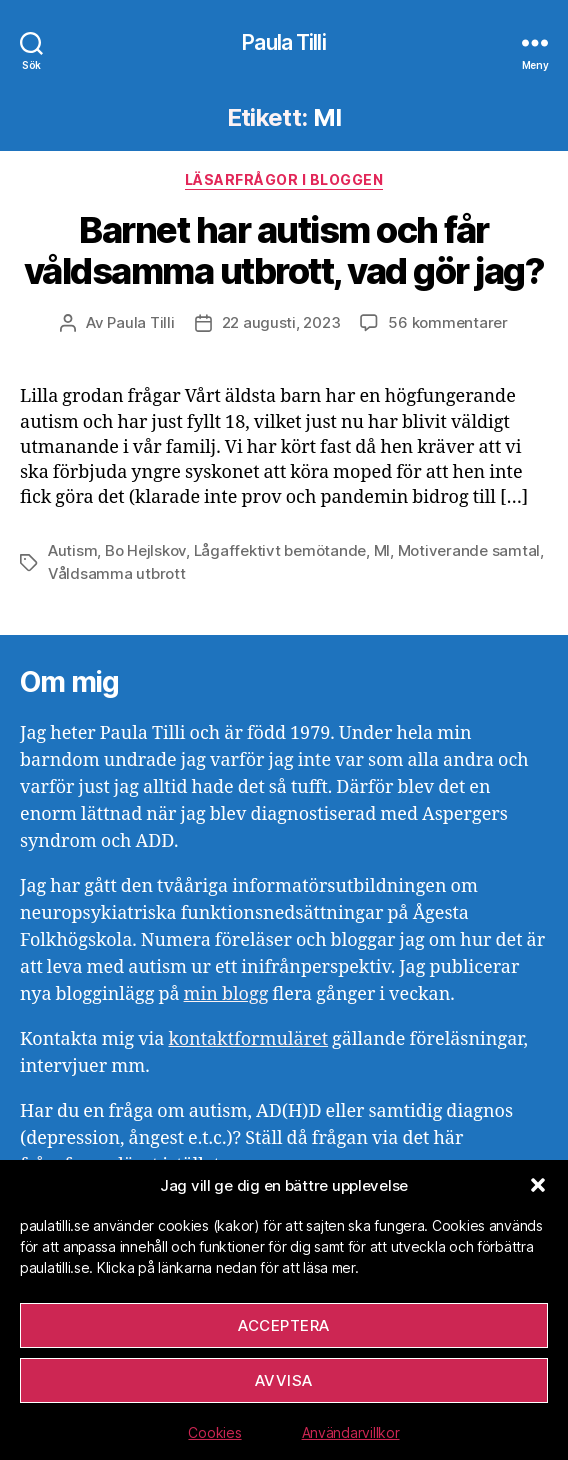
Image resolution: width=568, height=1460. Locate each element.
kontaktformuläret (248, 1039)
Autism (72, 550)
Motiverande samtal (469, 550)
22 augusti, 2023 (281, 322)
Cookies (214, 1432)
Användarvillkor (351, 1432)
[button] (538, 1185)
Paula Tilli (283, 42)
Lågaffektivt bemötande (280, 550)
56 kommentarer (447, 322)
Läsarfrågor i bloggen (284, 179)
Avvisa (284, 1380)
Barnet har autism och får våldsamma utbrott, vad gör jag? (284, 250)
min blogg (226, 994)
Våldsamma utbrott (117, 573)
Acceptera (284, 1325)
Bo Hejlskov (145, 550)
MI (382, 550)
